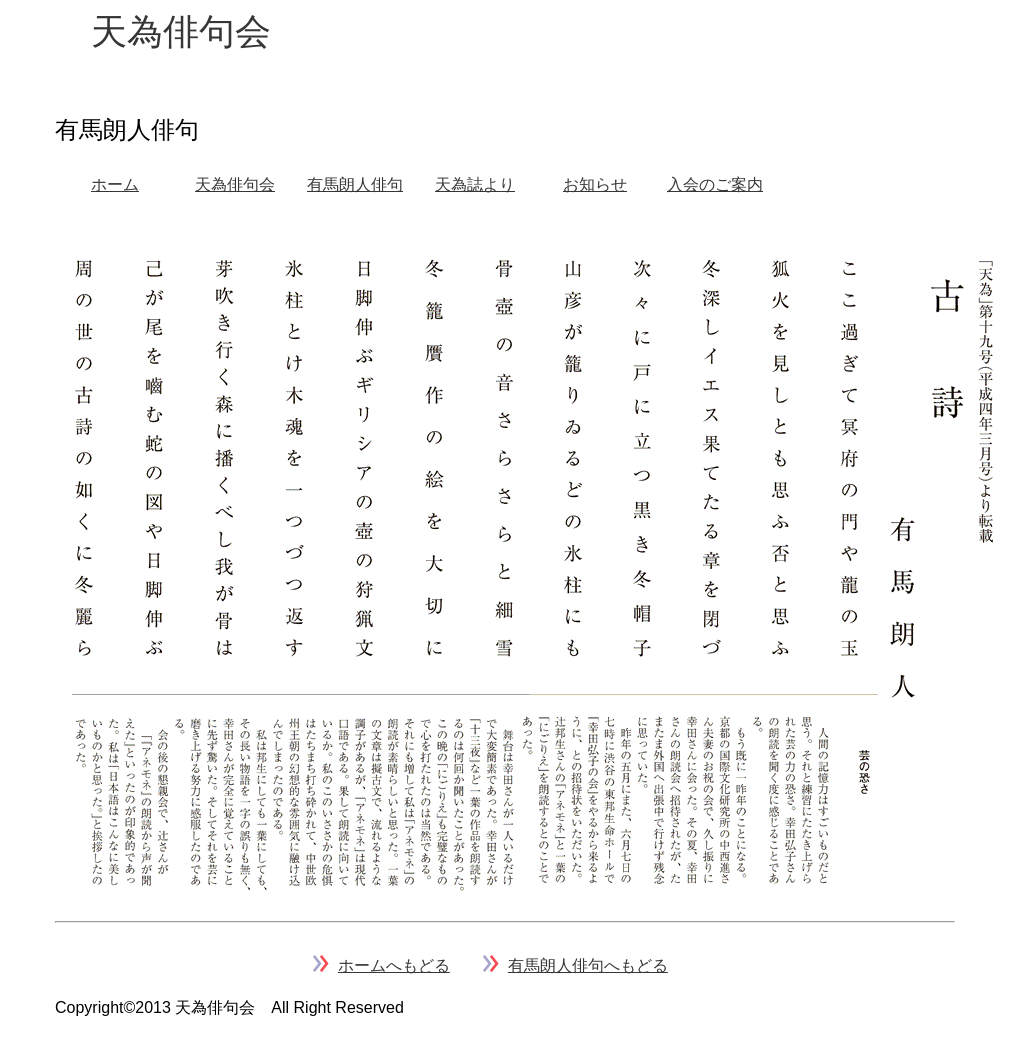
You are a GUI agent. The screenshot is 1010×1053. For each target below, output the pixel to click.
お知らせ (595, 184)
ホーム (115, 184)
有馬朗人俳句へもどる (588, 965)
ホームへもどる (394, 965)
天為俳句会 (235, 184)
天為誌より (475, 184)
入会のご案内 (715, 184)
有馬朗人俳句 (355, 184)
